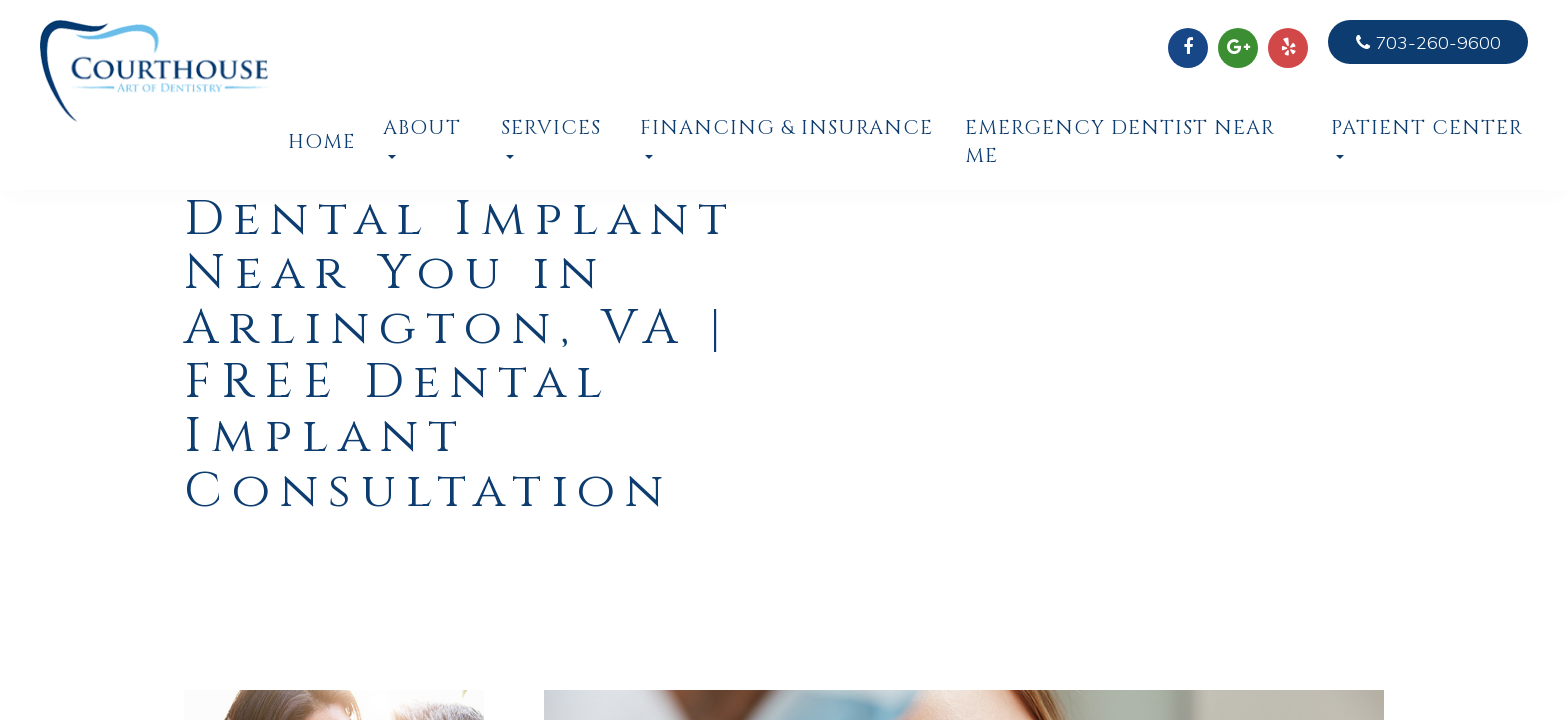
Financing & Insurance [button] (786, 137)
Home (320, 142)
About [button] (422, 137)
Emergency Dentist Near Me (1120, 142)
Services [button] (551, 137)
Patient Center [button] (1427, 137)
